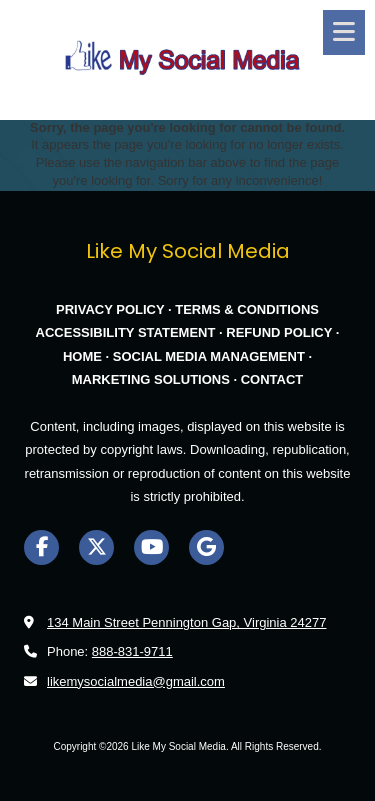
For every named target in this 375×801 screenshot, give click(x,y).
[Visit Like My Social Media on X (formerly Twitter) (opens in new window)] (96, 547)
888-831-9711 (132, 651)
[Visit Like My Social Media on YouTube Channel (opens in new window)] (151, 547)
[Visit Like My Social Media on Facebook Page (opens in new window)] (41, 547)
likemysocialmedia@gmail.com (136, 681)
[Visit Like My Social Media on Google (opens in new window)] (206, 547)
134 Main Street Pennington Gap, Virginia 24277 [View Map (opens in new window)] (186, 622)
